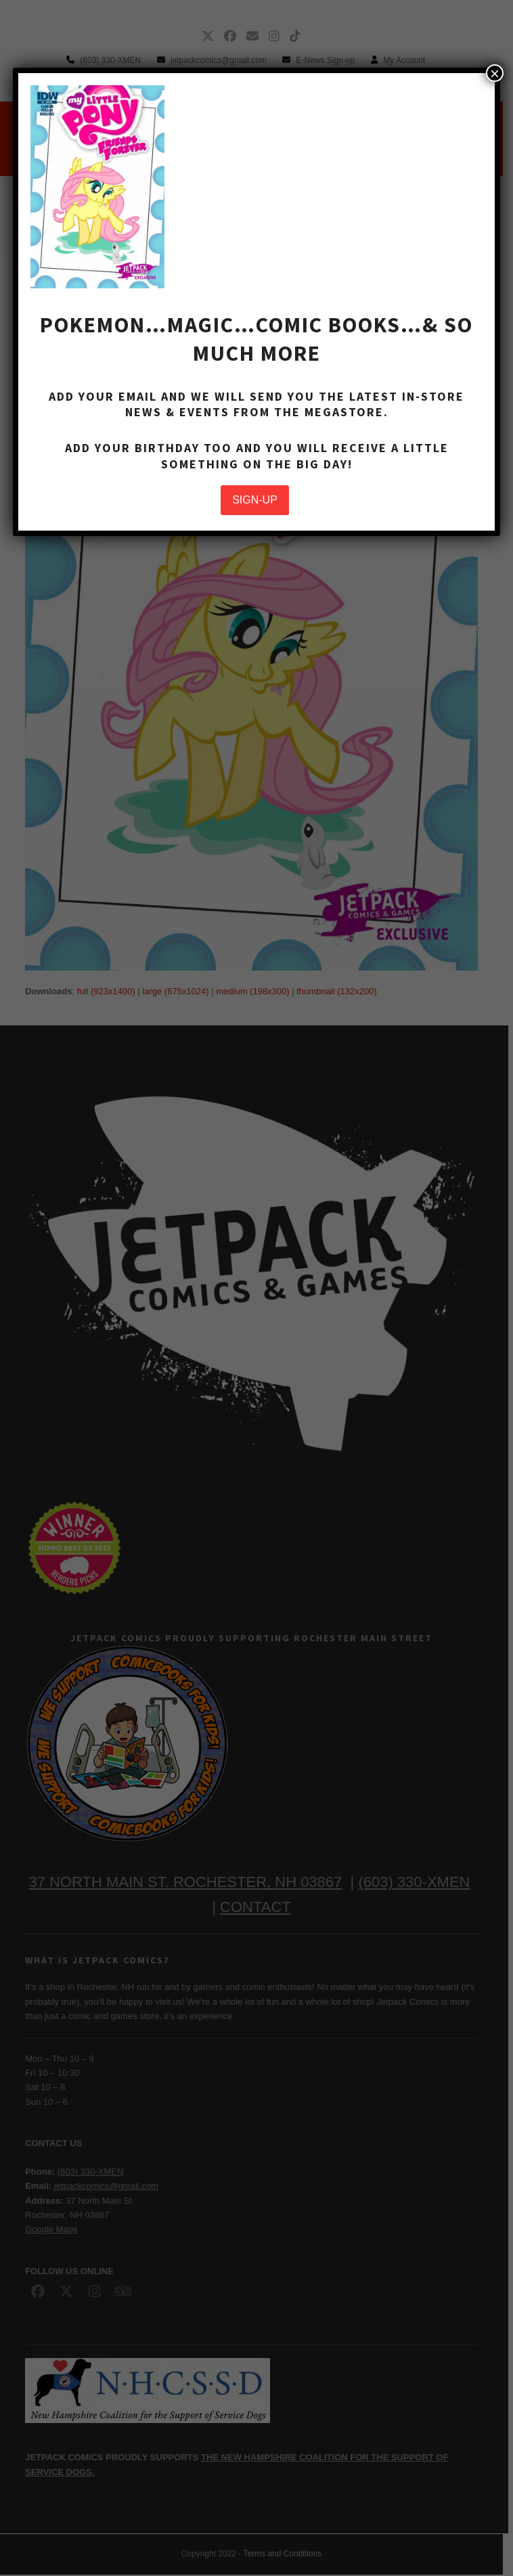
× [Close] (494, 73)
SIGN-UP (254, 500)
